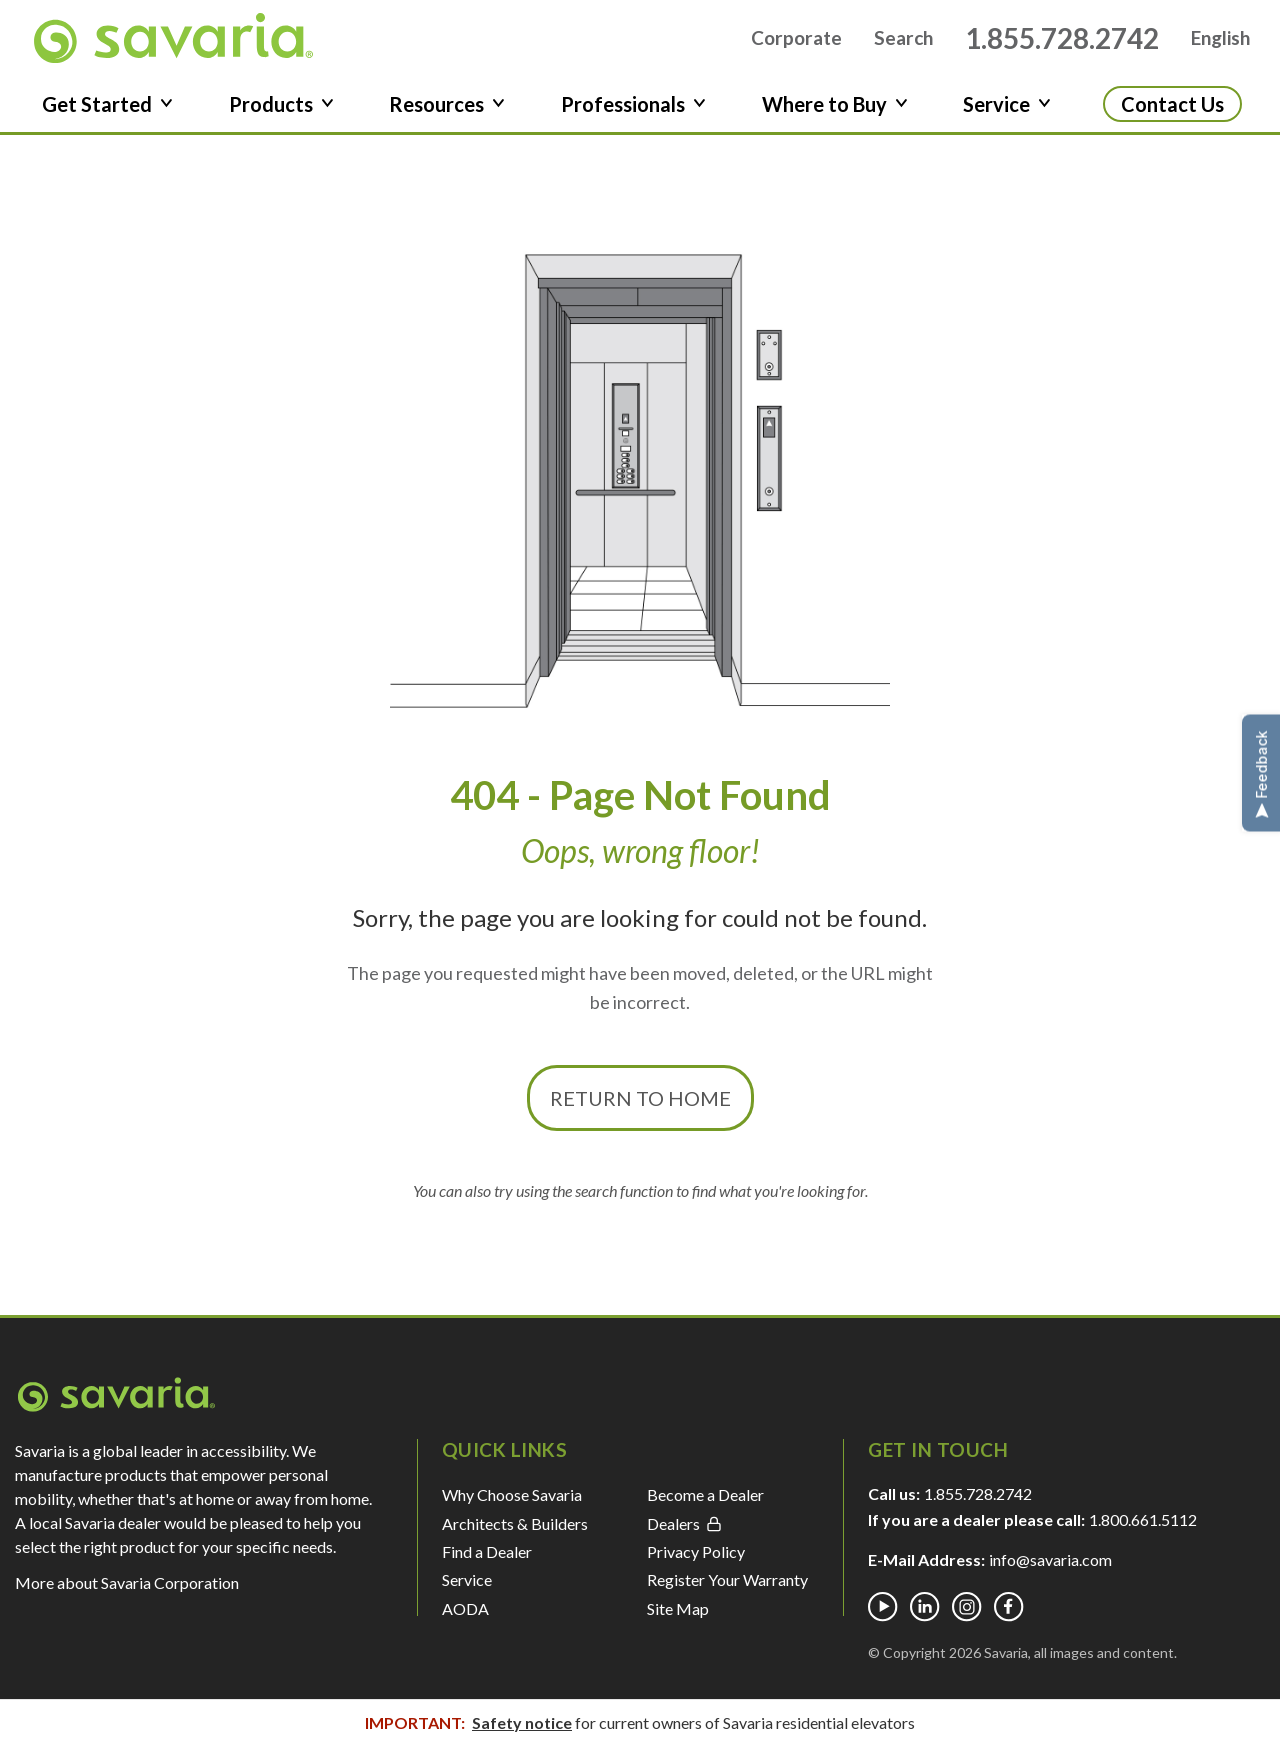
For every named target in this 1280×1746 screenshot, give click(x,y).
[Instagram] (967, 1618)
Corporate (796, 43)
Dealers (684, 1533)
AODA (465, 1618)
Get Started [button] (107, 114)
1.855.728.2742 (1062, 43)
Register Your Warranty (727, 1590)
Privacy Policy (696, 1561)
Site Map (678, 1618)
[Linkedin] (925, 1618)
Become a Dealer (705, 1505)
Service (467, 1590)
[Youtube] (883, 1618)
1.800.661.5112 (1143, 1530)
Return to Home (640, 1108)
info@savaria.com (1050, 1570)
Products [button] (281, 114)
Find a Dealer (487, 1561)
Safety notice (522, 1722)
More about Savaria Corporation (127, 1593)
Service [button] (1007, 114)
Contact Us (1172, 114)
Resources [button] (447, 114)
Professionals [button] (633, 114)
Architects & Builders (515, 1533)
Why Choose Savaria (512, 1505)
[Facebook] (1009, 1618)
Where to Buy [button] (835, 114)
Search (903, 43)
